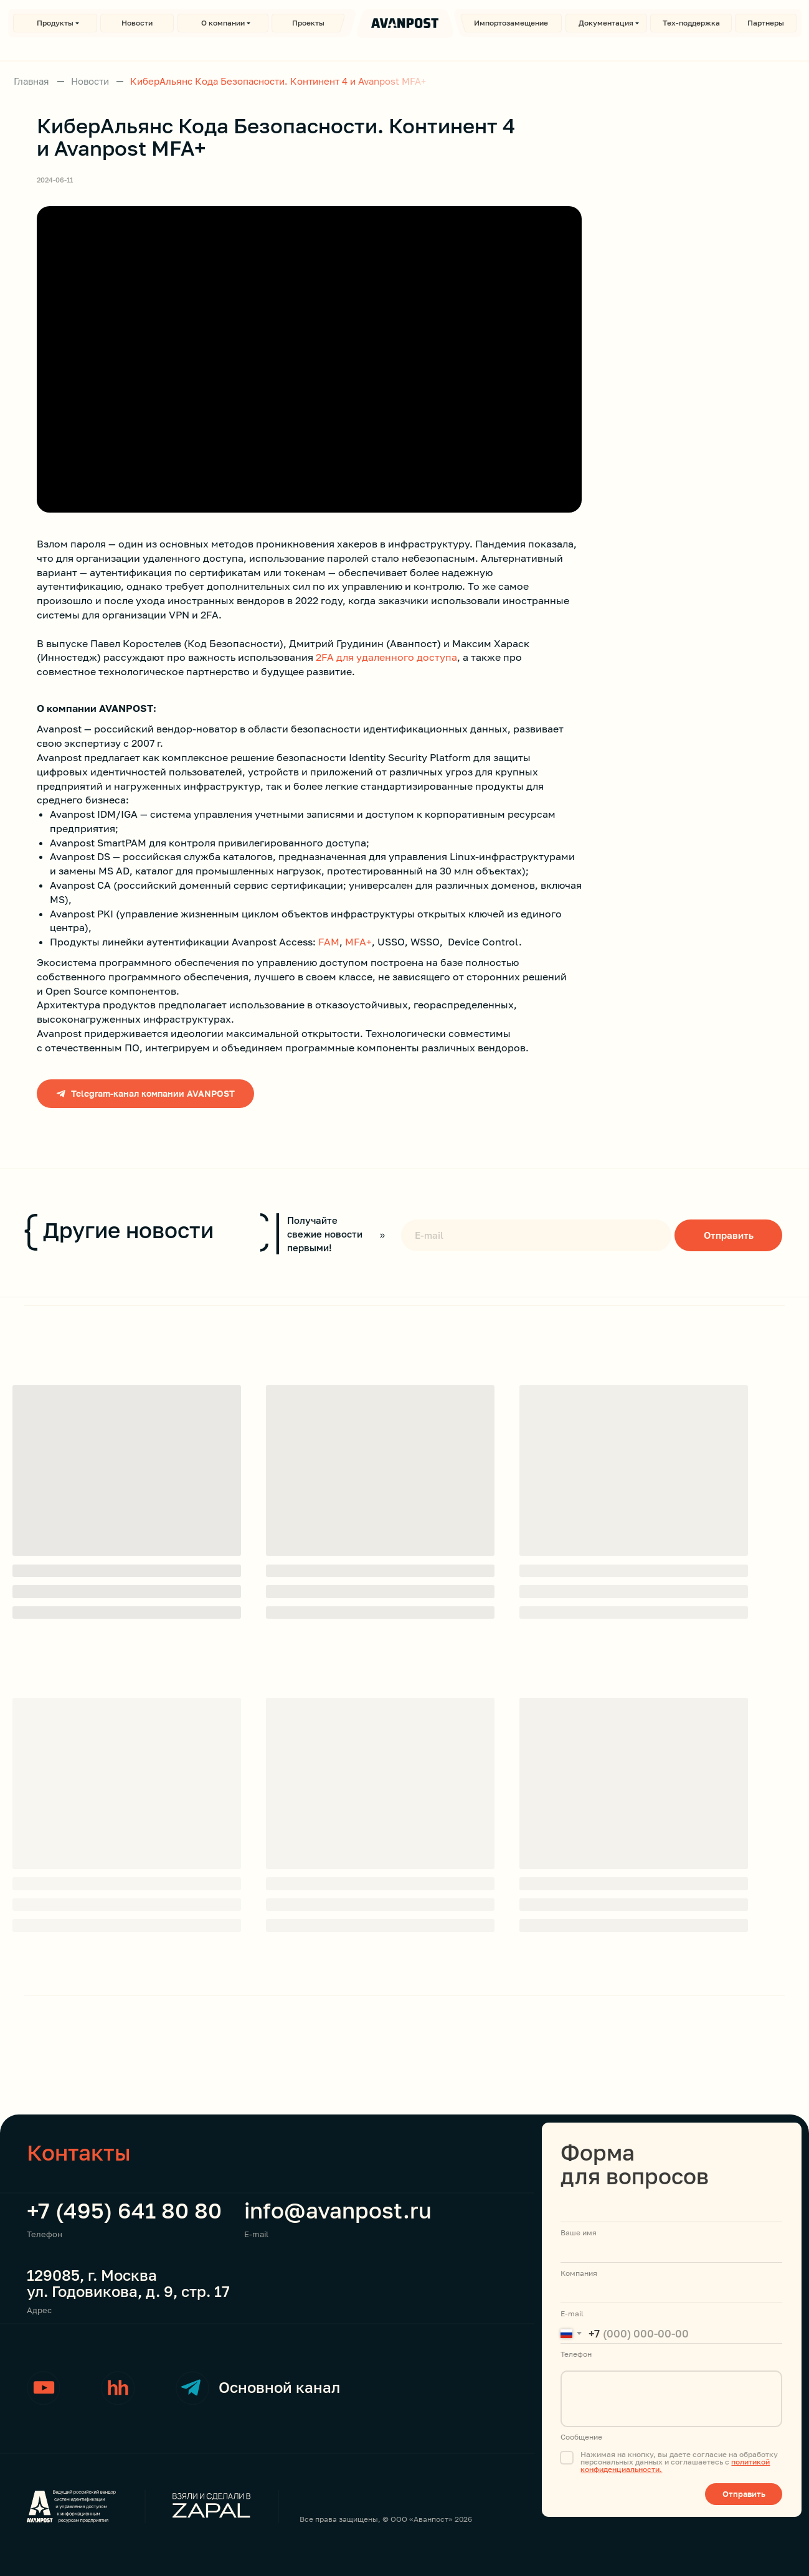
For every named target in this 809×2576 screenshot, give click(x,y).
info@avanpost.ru (338, 2210)
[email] (536, 1235)
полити (744, 2461)
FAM (328, 941)
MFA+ (358, 941)
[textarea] (671, 2399)
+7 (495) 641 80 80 (124, 2210)
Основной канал (279, 2387)
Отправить (729, 1235)
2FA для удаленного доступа (386, 657)
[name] (671, 2212)
